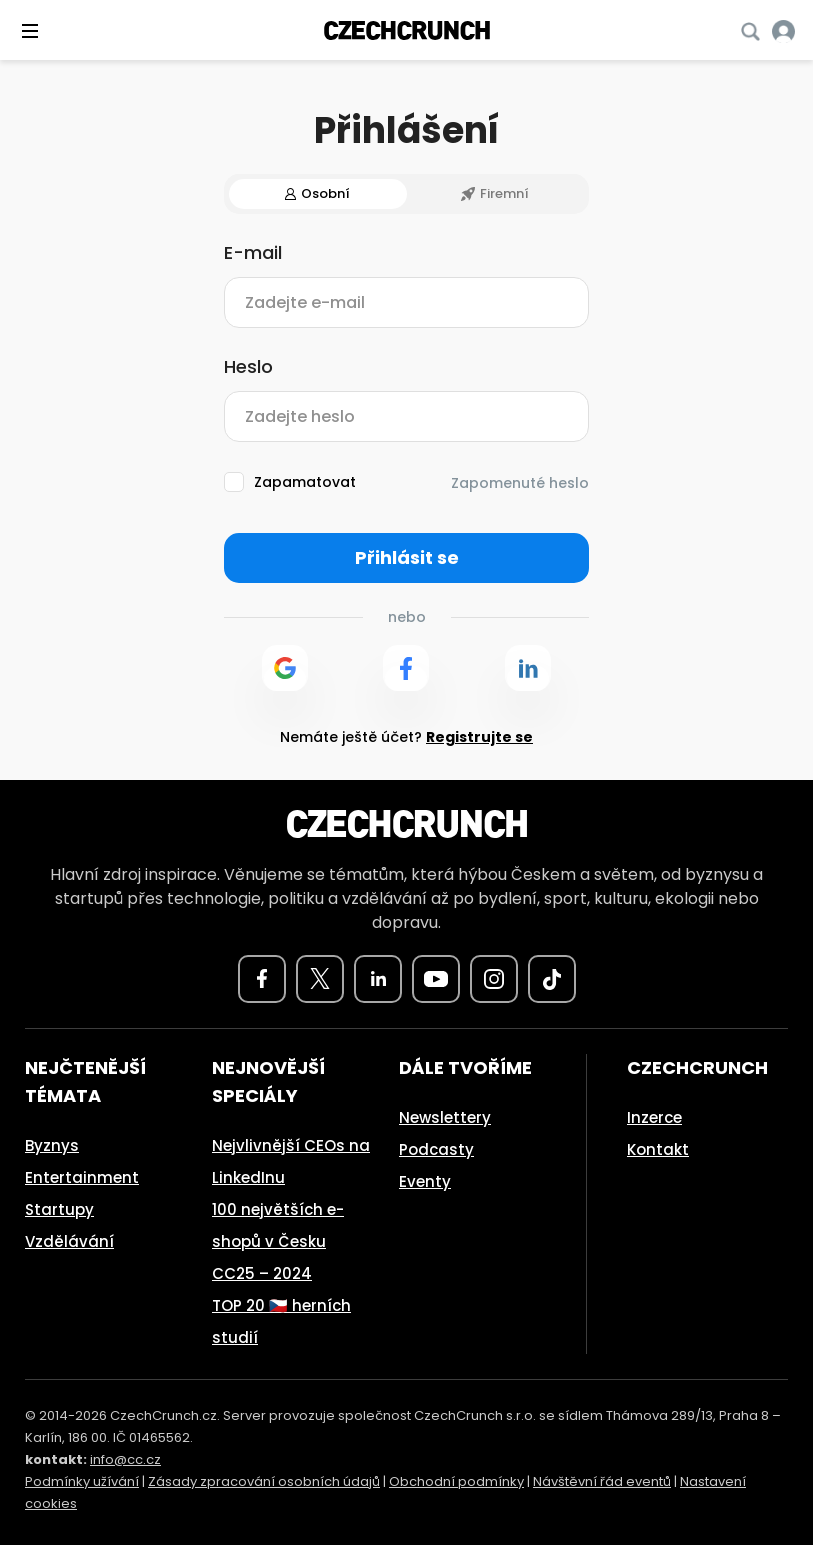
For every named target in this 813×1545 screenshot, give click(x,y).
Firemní (495, 193)
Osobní (317, 193)
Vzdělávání (69, 1241)
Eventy (425, 1181)
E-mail (253, 253)
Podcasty (436, 1149)
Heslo (248, 367)
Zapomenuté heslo (520, 483)
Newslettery (445, 1117)
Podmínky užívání (82, 1481)
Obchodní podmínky (456, 1481)
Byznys (52, 1145)
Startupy (59, 1209)
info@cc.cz (125, 1459)
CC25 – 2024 (262, 1273)
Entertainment (82, 1177)
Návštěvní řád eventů (602, 1481)
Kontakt (658, 1149)
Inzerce (654, 1117)
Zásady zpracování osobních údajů (264, 1481)
